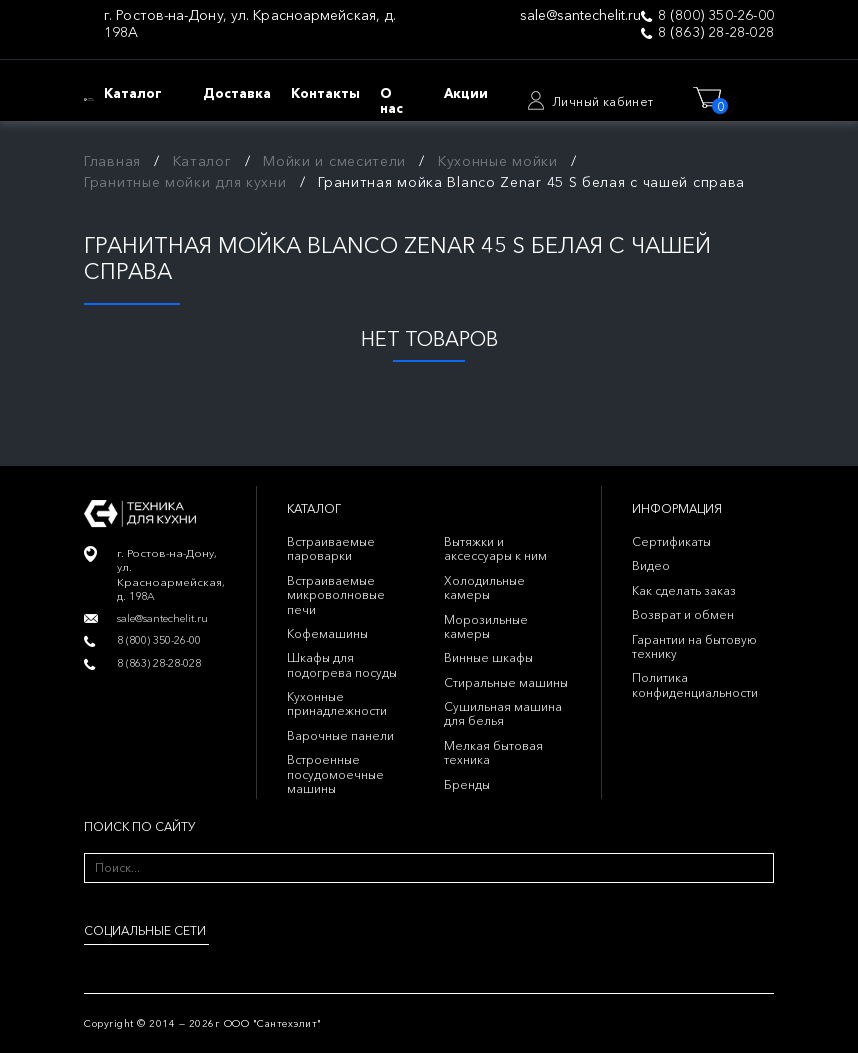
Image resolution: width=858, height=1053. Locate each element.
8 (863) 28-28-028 (716, 32)
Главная (112, 161)
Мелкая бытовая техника (493, 752)
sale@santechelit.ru (580, 15)
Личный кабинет (603, 101)
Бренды (467, 784)
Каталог (202, 161)
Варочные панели (340, 735)
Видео (651, 565)
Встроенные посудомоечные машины (335, 774)
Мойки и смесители (334, 161)
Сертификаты (671, 541)
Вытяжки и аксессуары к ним (495, 548)
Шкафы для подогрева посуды (342, 664)
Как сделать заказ (684, 590)
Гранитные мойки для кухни (185, 182)
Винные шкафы (488, 657)
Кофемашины (327, 633)
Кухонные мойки (498, 161)
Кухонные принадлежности (337, 703)
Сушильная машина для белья (503, 713)
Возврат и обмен (683, 614)
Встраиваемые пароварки (331, 548)
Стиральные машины (506, 682)
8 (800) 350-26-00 (716, 15)
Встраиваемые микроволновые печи (336, 595)
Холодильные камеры (484, 587)
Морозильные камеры (486, 626)
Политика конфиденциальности (695, 684)
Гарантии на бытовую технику (694, 646)
